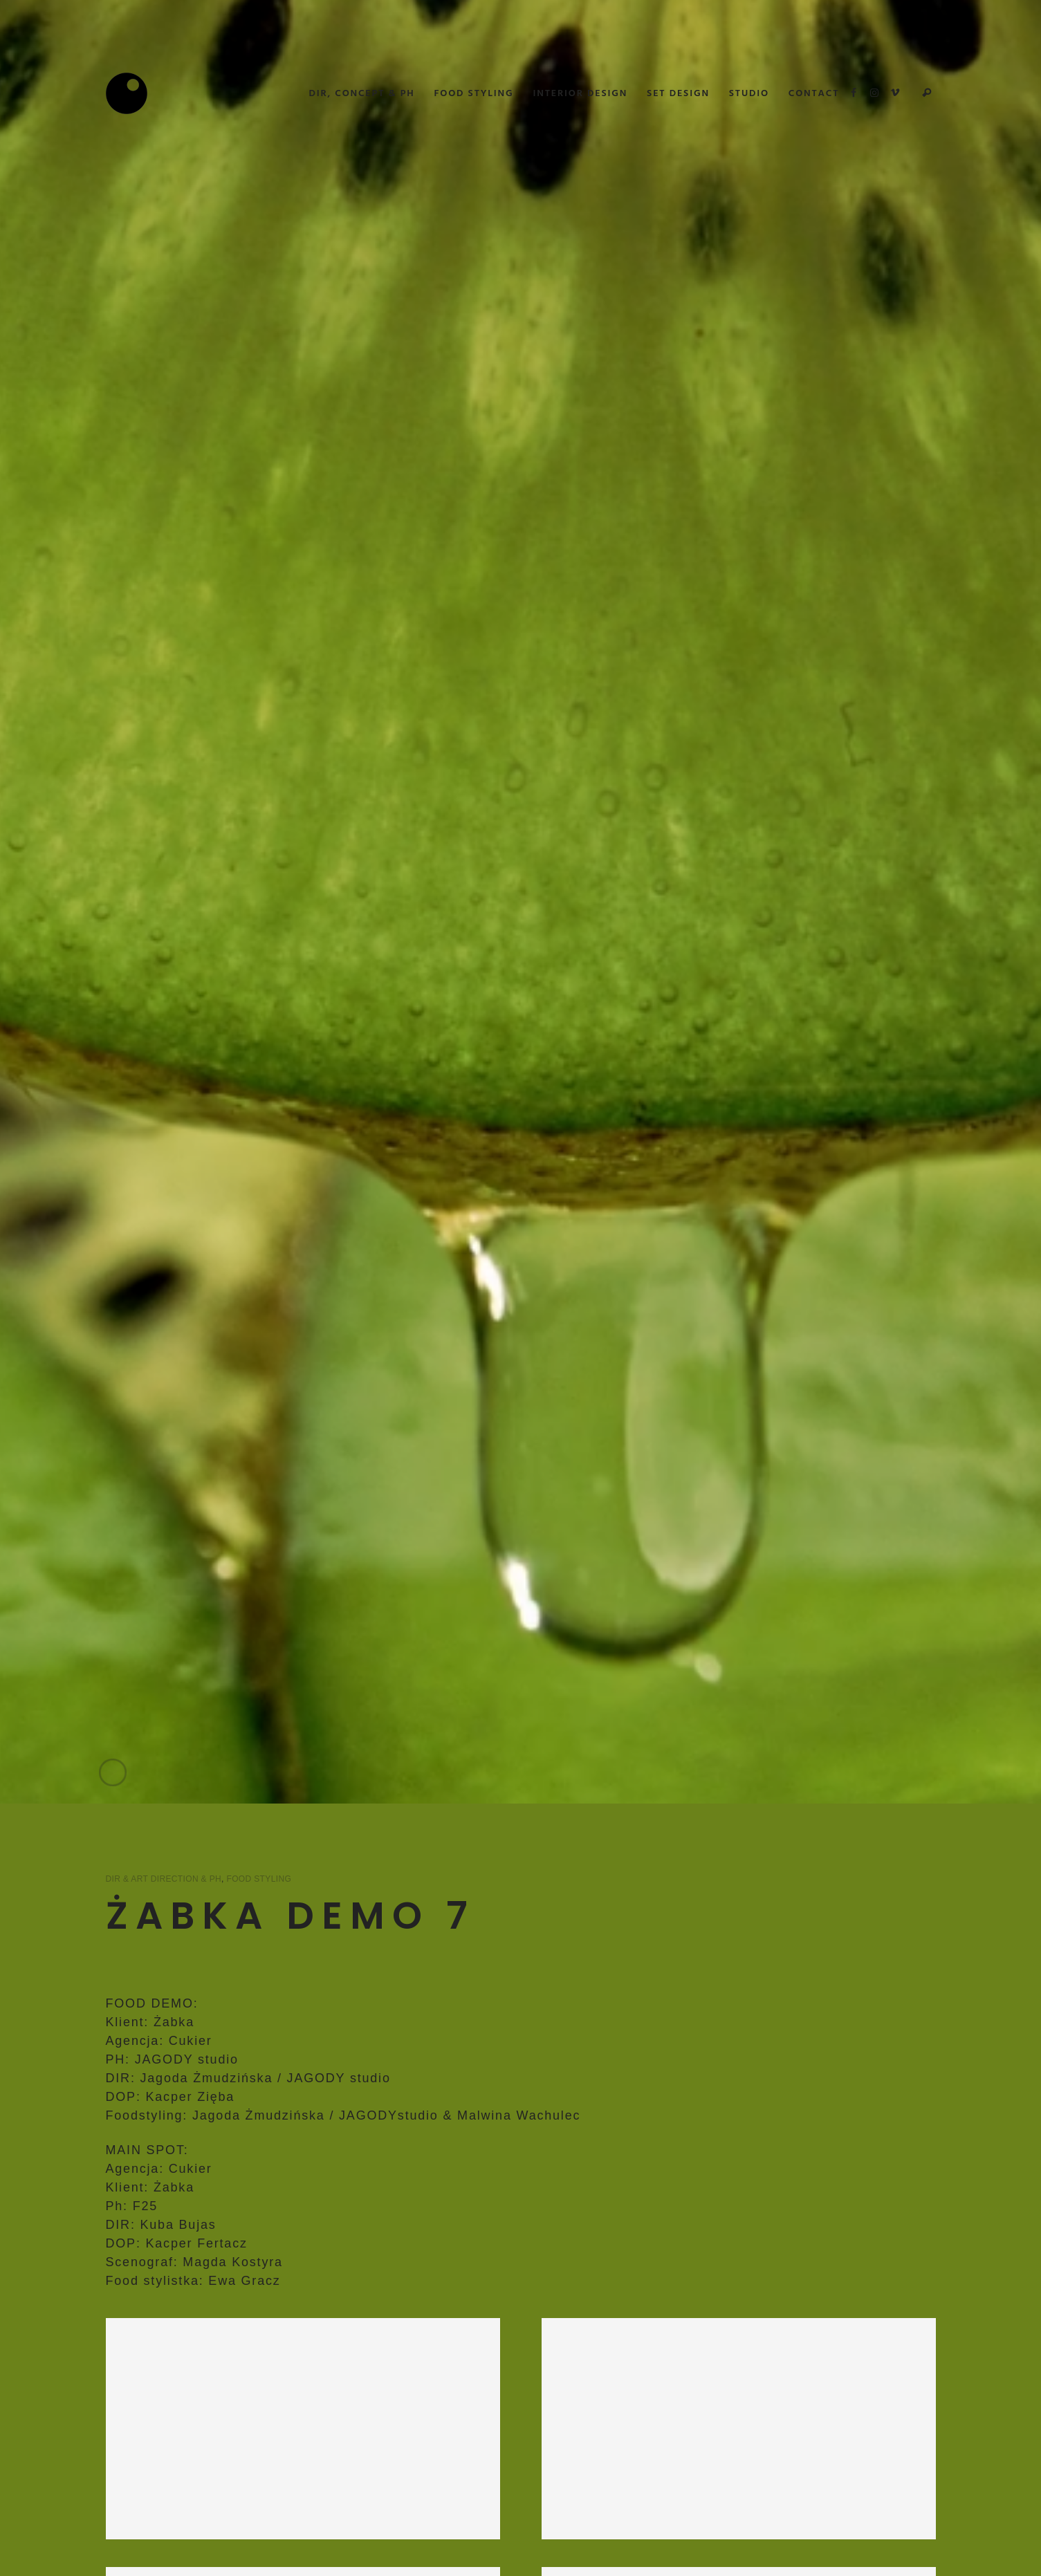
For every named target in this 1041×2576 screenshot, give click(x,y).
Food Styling (258, 1879)
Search (927, 93)
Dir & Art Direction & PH (164, 1879)
